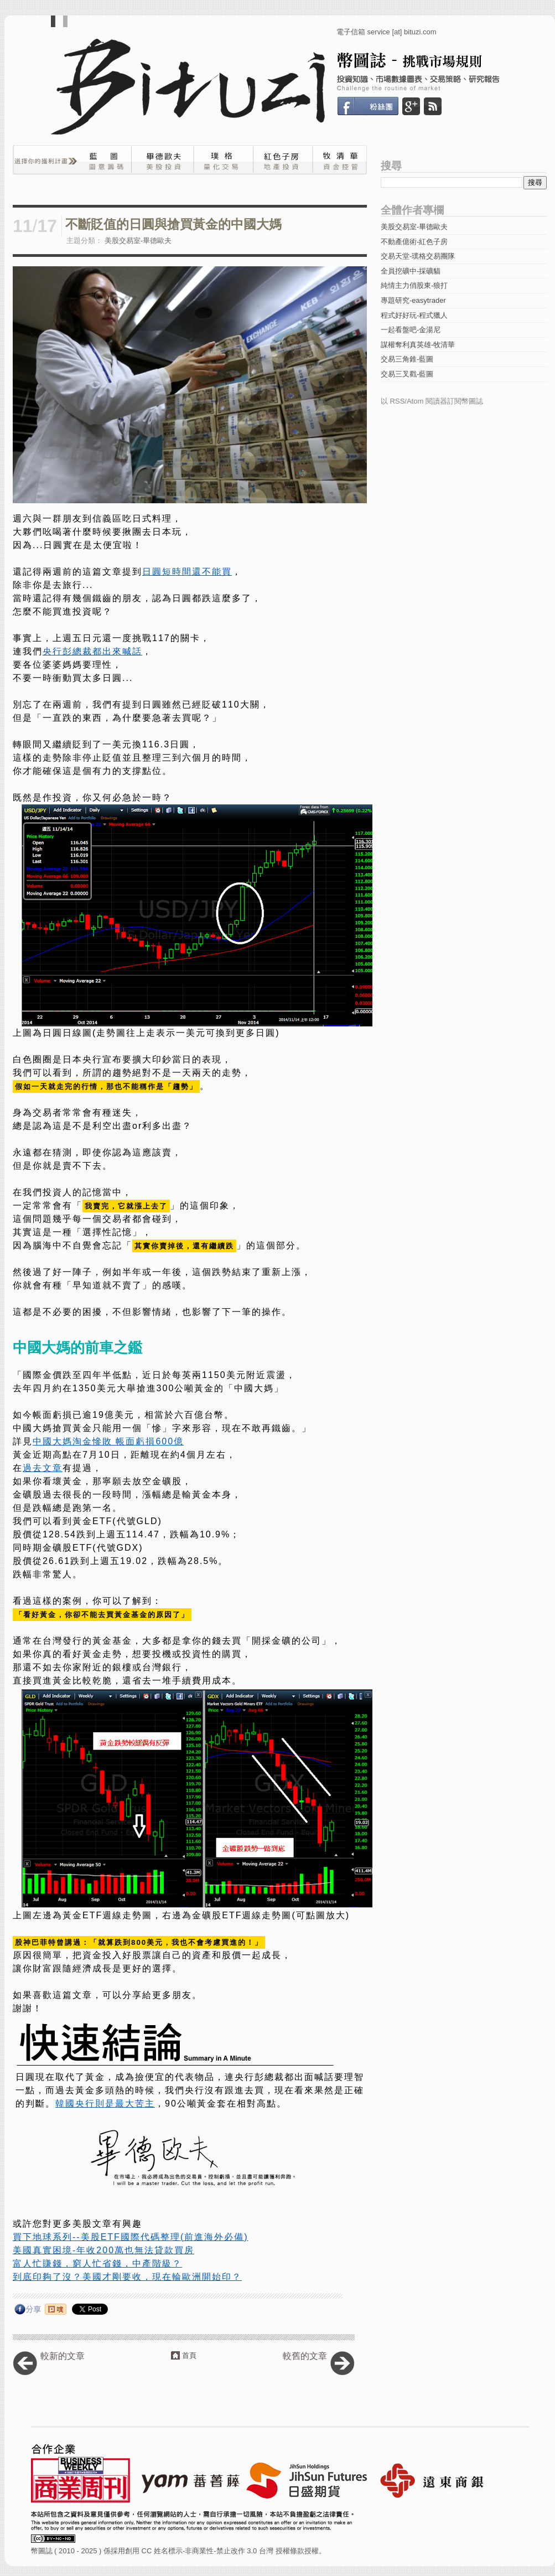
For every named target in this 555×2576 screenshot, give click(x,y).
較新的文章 (62, 2356)
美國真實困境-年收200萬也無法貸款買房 (103, 2250)
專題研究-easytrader (413, 300)
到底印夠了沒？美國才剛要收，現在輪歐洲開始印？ (127, 2276)
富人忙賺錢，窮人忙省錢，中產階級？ (97, 2263)
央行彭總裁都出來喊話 (92, 651)
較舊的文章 (305, 2356)
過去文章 (43, 1468)
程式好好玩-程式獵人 (414, 315)
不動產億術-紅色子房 (414, 242)
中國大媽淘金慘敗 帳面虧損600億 (108, 1441)
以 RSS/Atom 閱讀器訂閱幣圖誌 (432, 401)
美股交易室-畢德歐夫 (138, 240)
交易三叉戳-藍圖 (407, 374)
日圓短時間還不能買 (187, 571)
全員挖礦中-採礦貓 (410, 271)
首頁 (189, 2355)
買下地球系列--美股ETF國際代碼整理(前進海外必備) (130, 2237)
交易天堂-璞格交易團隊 (418, 256)
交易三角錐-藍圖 (407, 359)
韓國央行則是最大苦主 (105, 2103)
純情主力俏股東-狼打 (414, 285)
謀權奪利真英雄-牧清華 (418, 344)
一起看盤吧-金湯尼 (410, 330)
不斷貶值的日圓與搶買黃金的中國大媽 (173, 224)
